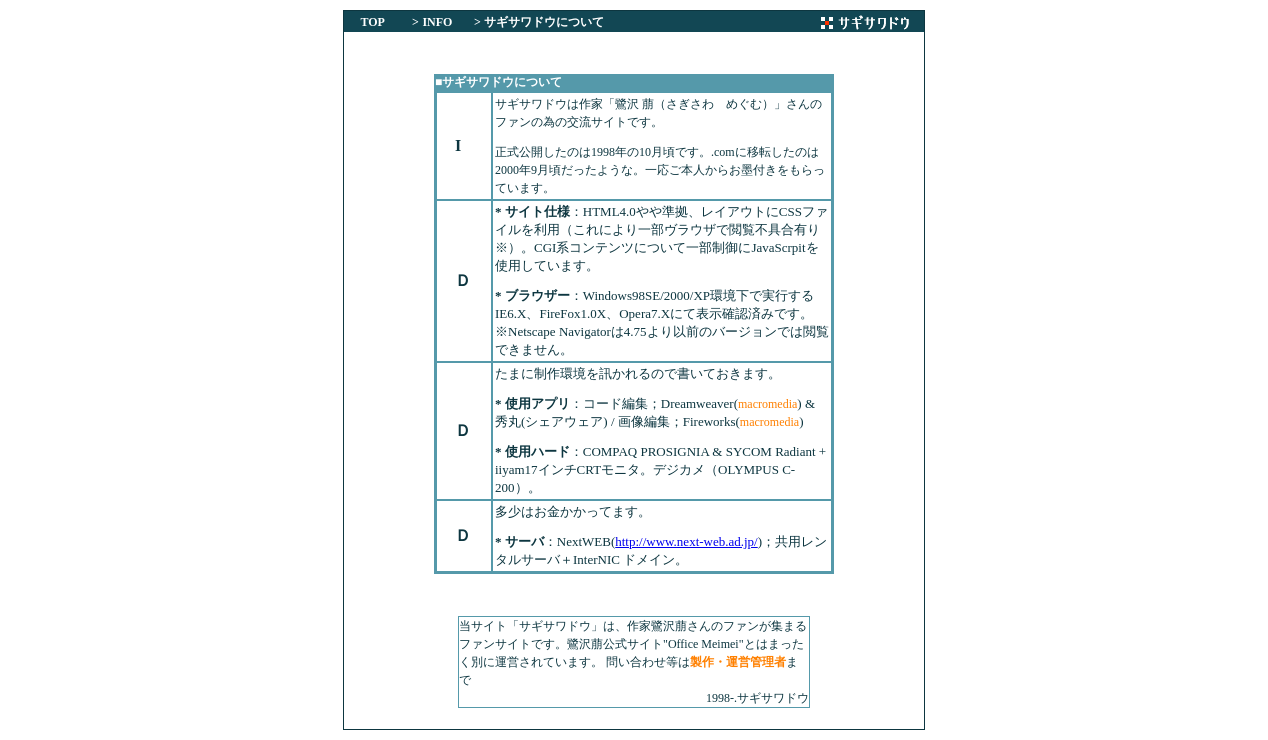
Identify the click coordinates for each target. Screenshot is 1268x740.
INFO (437, 22)
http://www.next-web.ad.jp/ (686, 541)
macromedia (767, 404)
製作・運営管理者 (738, 662)
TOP (373, 22)
